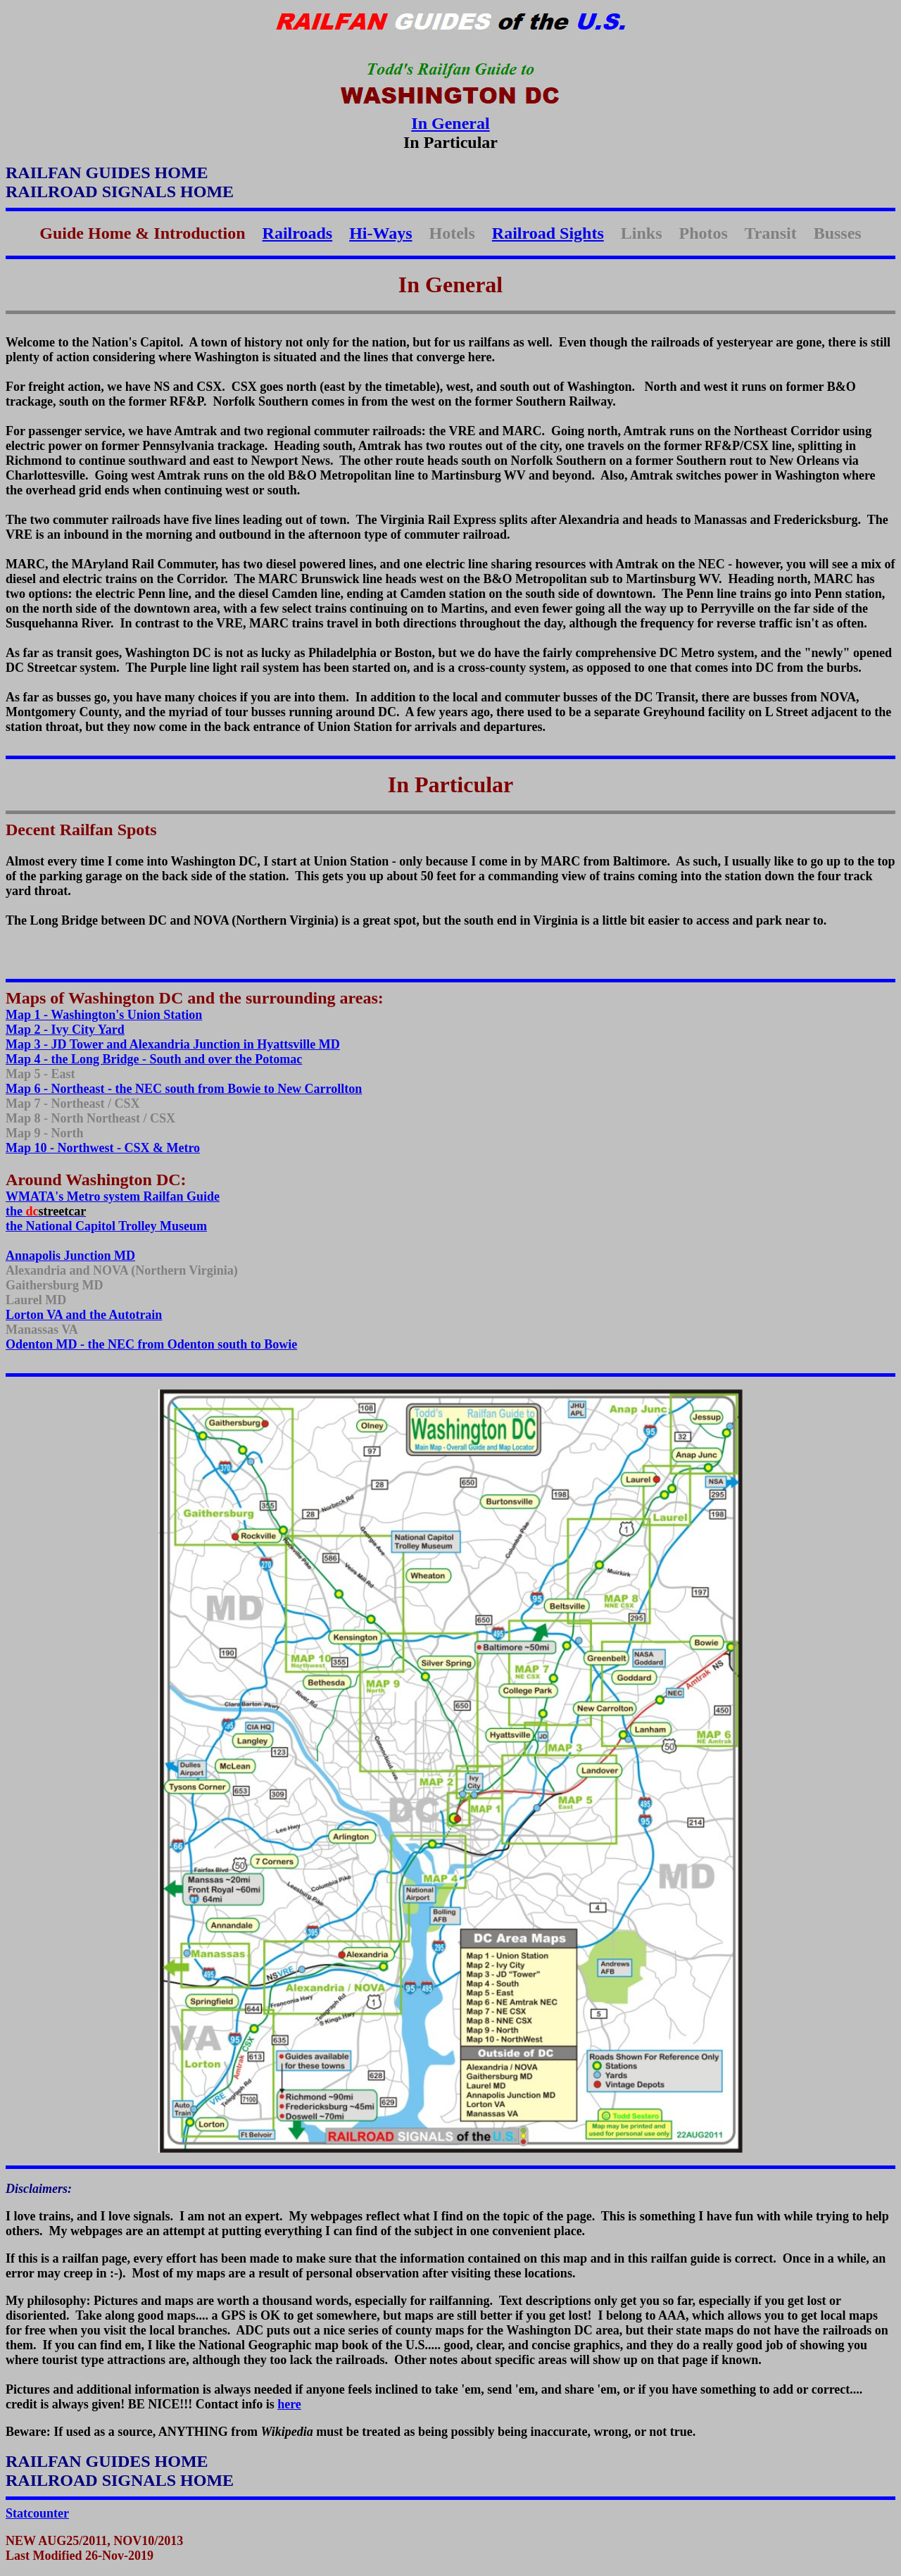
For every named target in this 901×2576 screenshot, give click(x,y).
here (289, 2404)
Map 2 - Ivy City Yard (65, 1030)
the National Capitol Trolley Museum (106, 1226)
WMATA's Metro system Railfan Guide (113, 1196)
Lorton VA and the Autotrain (84, 1315)
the (46, 1211)
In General (450, 123)
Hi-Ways (380, 233)
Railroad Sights (548, 233)
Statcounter (37, 2513)
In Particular (451, 784)
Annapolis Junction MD (70, 1256)
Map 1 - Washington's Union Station (104, 1015)
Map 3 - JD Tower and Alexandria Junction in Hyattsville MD (173, 1044)
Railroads (298, 233)
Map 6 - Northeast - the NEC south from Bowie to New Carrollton (184, 1089)
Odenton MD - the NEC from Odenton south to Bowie (151, 1344)
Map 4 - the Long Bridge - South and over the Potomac (154, 1059)
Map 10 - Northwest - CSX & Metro (103, 1148)
